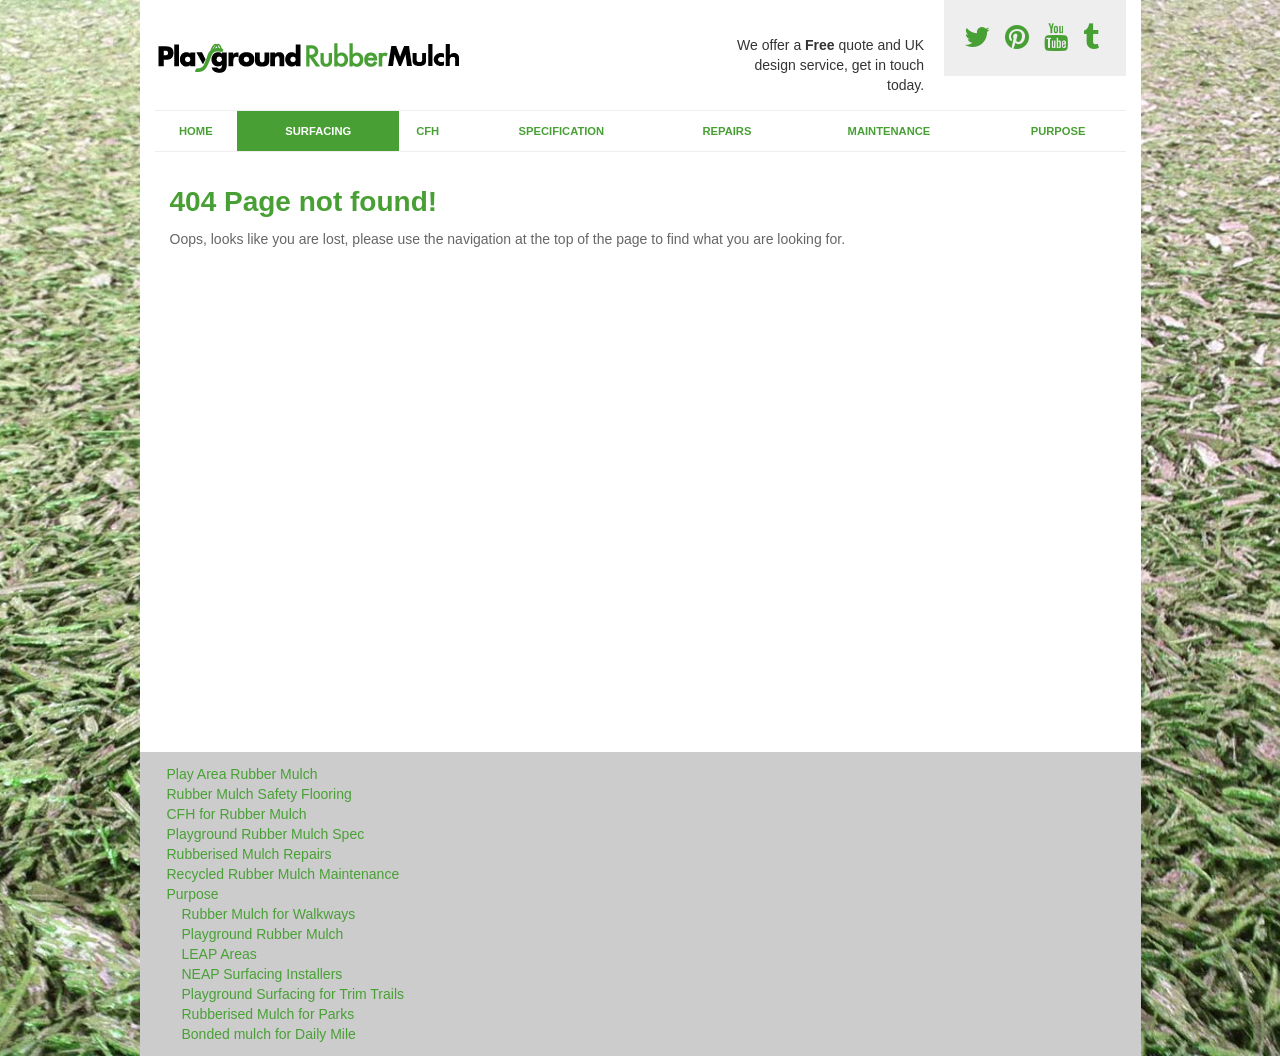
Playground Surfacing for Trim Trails (293, 994)
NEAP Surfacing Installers (262, 974)
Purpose (1058, 131)
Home (196, 131)
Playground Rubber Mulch (263, 934)
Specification (562, 131)
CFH (427, 131)
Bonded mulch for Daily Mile (269, 1034)
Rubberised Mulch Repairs (249, 854)
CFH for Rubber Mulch (237, 814)
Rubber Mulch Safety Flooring (259, 794)
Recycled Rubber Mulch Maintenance (283, 874)
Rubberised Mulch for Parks (268, 1014)
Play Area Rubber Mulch (242, 774)
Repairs (726, 131)
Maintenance (889, 131)
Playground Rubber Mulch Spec (266, 834)
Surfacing (318, 131)
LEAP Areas (219, 954)
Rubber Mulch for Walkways (269, 914)
